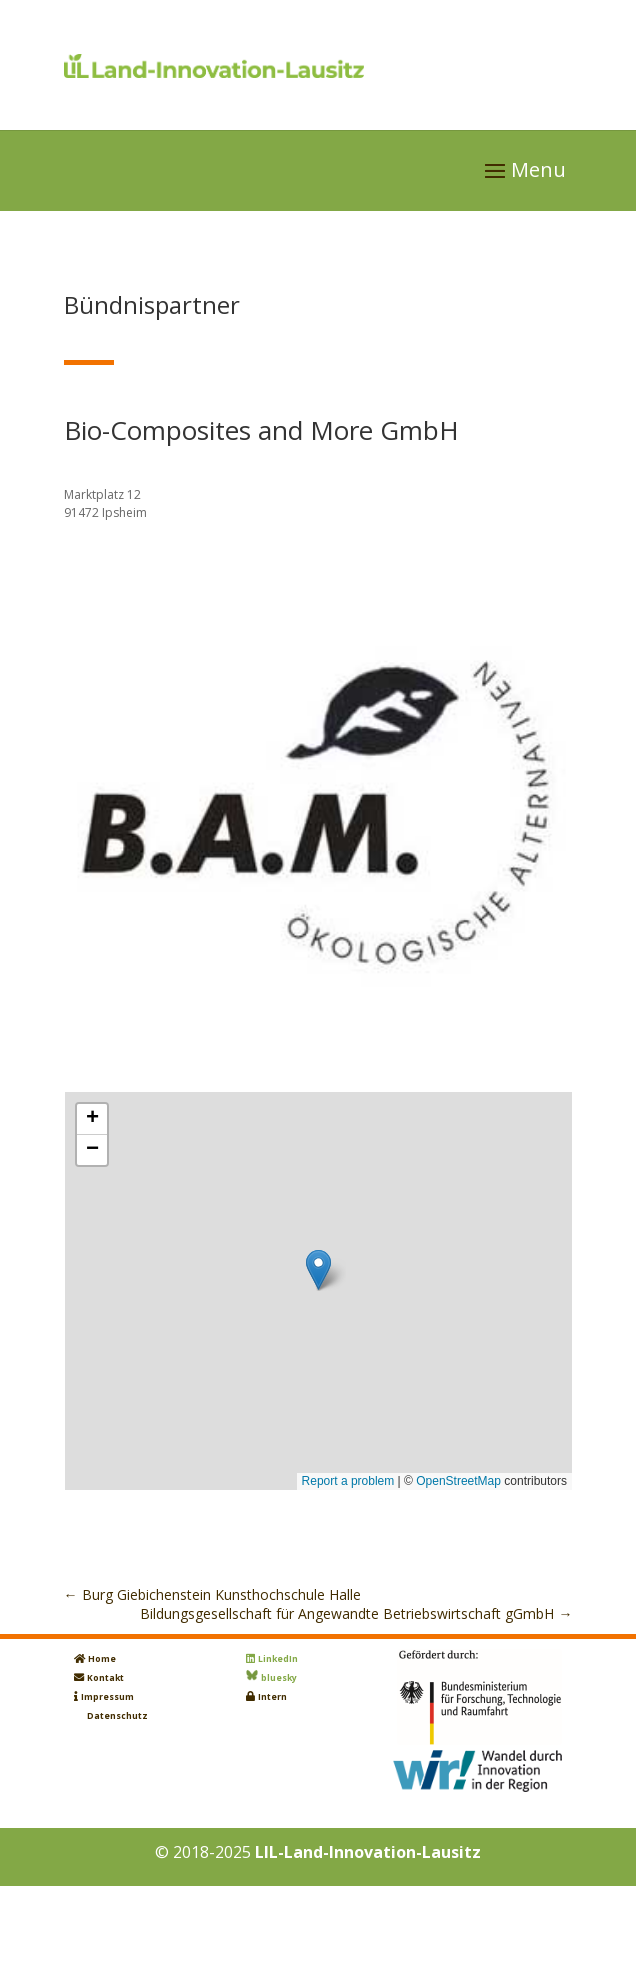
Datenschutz (117, 1716)
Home (102, 1659)
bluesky (279, 1678)
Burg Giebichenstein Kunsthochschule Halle (212, 1594)
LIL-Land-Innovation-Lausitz (368, 1852)
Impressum (107, 1697)
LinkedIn (278, 1659)
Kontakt (105, 1678)
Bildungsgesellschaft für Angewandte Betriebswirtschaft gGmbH (356, 1613)
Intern (272, 1697)
